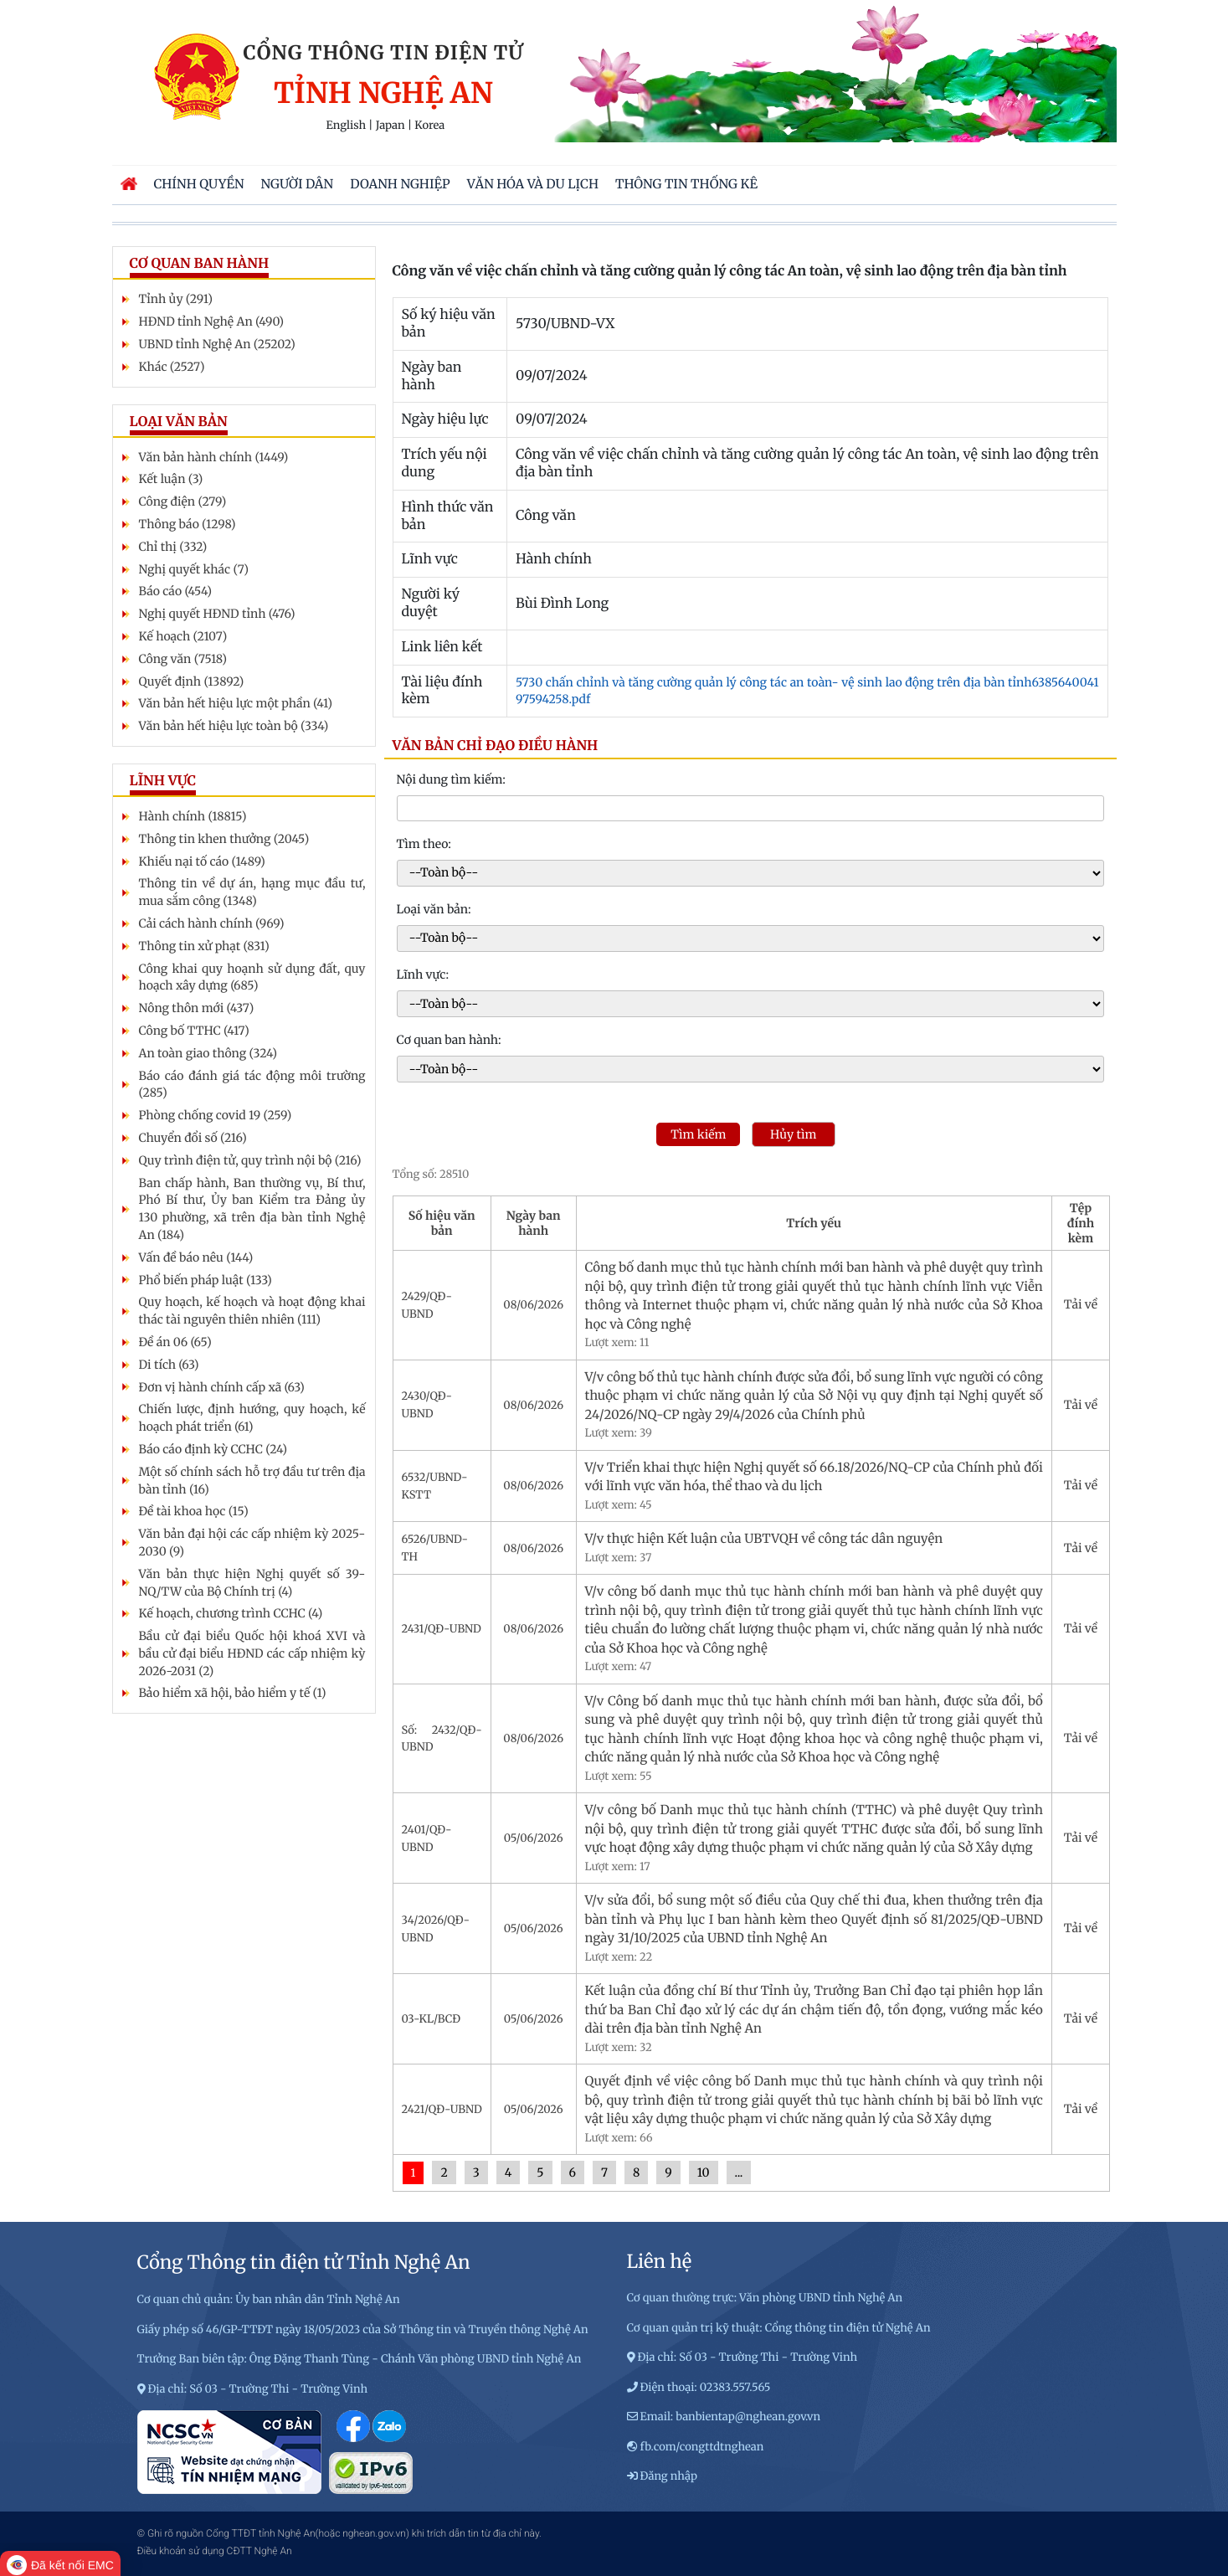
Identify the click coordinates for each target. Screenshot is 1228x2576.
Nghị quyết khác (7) (194, 569)
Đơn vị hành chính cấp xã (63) (222, 1387)
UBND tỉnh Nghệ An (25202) (217, 344)
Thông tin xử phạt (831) (204, 946)
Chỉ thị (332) (173, 546)
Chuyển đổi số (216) (193, 1137)
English (346, 125)
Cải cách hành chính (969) (212, 923)
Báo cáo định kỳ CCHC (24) (213, 1449)
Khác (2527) (172, 366)
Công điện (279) (183, 501)
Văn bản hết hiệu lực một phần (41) (236, 703)
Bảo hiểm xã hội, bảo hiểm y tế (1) (232, 1692)
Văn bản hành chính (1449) (214, 457)
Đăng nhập (668, 2476)
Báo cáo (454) (175, 591)
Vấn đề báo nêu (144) (196, 1257)
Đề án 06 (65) (175, 1342)
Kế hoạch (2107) (183, 636)
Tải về (1080, 1304)
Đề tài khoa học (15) (194, 1511)
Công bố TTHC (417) (194, 1030)
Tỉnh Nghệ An (383, 93)
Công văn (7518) (183, 658)
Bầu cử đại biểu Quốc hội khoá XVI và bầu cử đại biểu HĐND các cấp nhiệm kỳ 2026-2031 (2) (252, 1653)
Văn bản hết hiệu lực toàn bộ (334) (234, 725)
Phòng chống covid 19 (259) (215, 1115)
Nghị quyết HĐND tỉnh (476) (217, 613)
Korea (429, 125)
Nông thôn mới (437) (196, 1007)
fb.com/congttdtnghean (702, 2447)
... (739, 2172)
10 (703, 2172)
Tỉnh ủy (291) (176, 298)
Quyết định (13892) (191, 681)
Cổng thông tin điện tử (384, 53)
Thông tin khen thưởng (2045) (224, 838)
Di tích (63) (169, 1364)
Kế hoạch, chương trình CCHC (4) (231, 1613)
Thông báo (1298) (187, 524)
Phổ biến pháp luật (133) (205, 1280)
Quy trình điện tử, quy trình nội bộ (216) (250, 1160)
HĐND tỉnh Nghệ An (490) (212, 321)
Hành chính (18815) (193, 816)
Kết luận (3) (171, 478)
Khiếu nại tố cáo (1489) (202, 861)
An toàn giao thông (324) (208, 1053)
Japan (390, 125)
